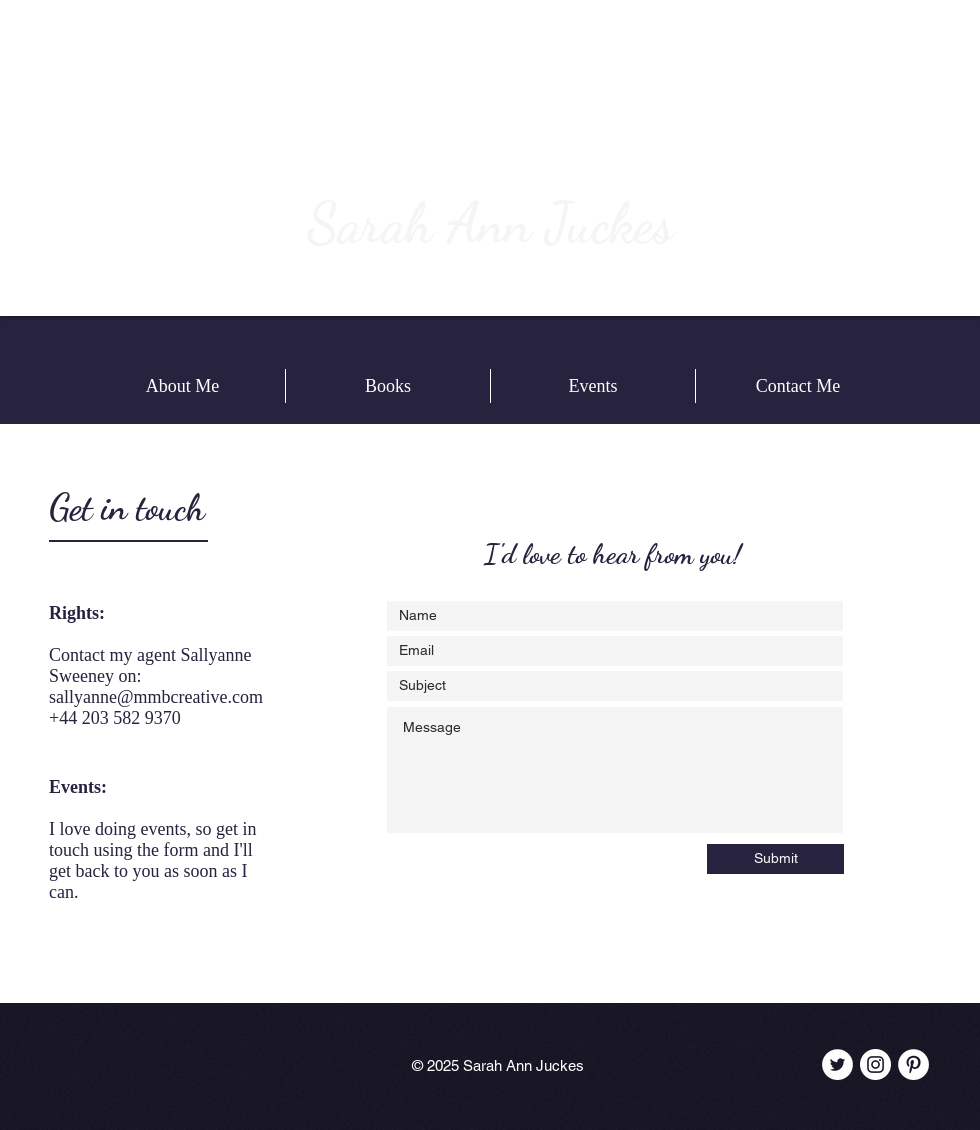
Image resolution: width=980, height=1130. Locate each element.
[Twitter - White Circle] (837, 1064)
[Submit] (775, 859)
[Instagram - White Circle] (875, 1064)
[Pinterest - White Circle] (913, 1064)
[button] (388, 386)
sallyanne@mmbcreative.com (156, 697)
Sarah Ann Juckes (490, 223)
